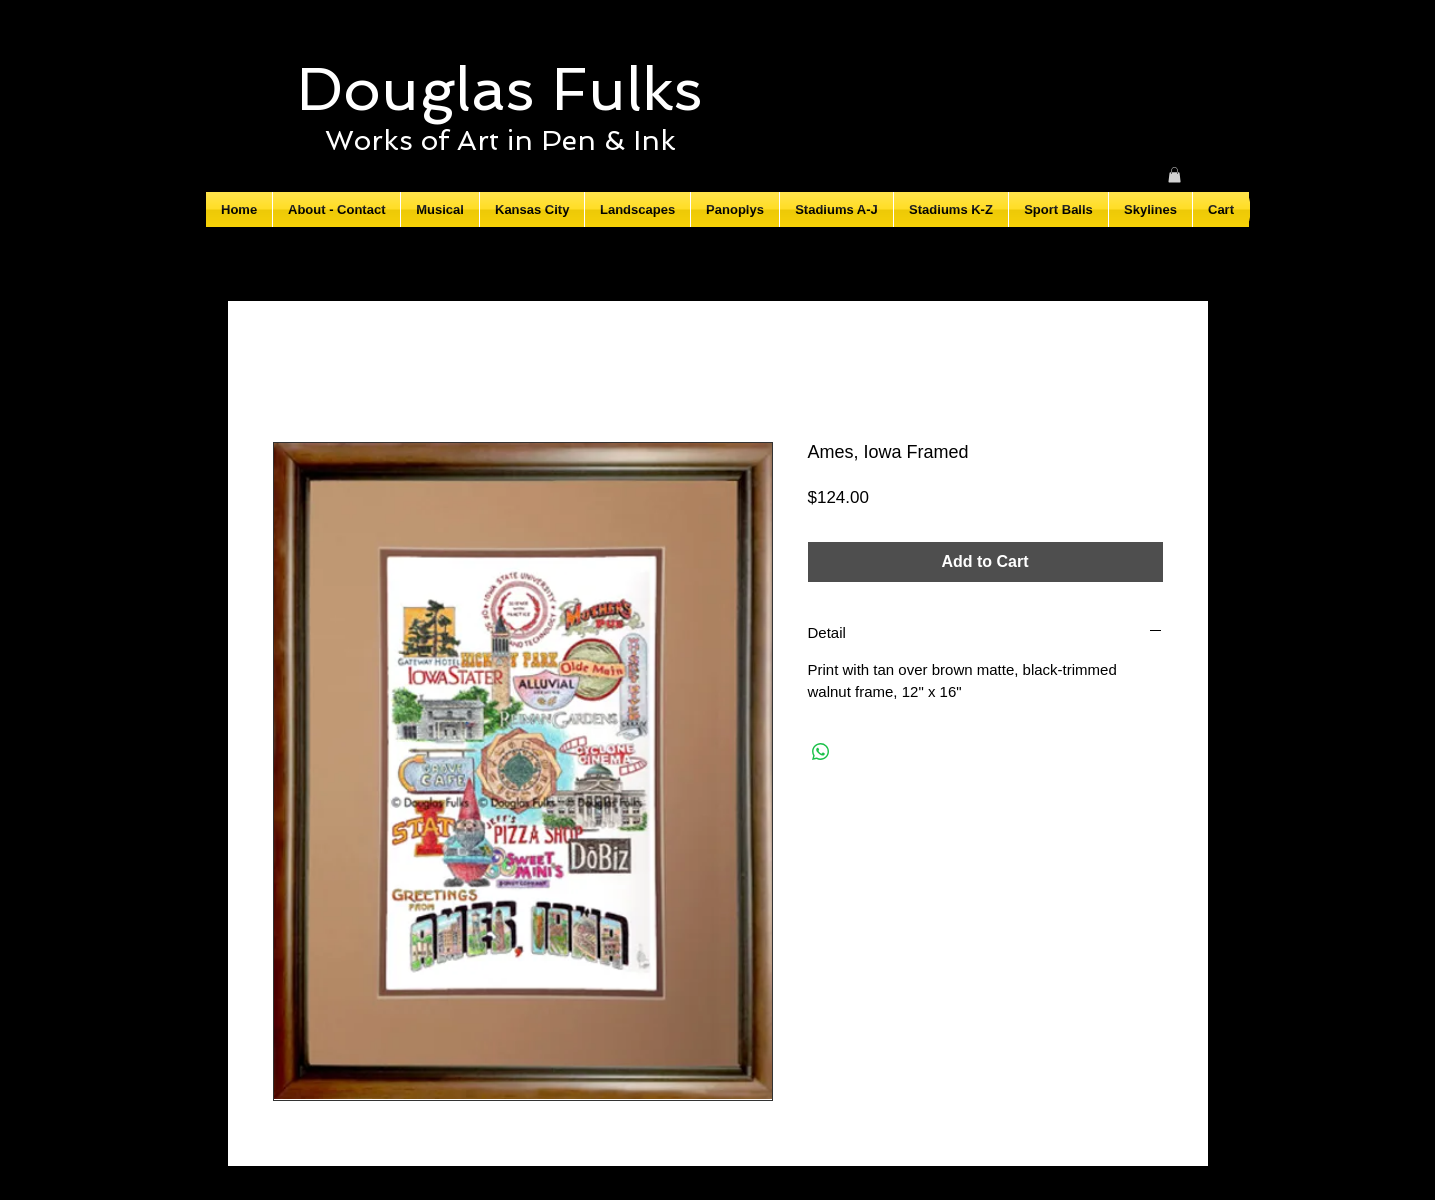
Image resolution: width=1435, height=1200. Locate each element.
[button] (1174, 175)
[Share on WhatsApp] (821, 752)
